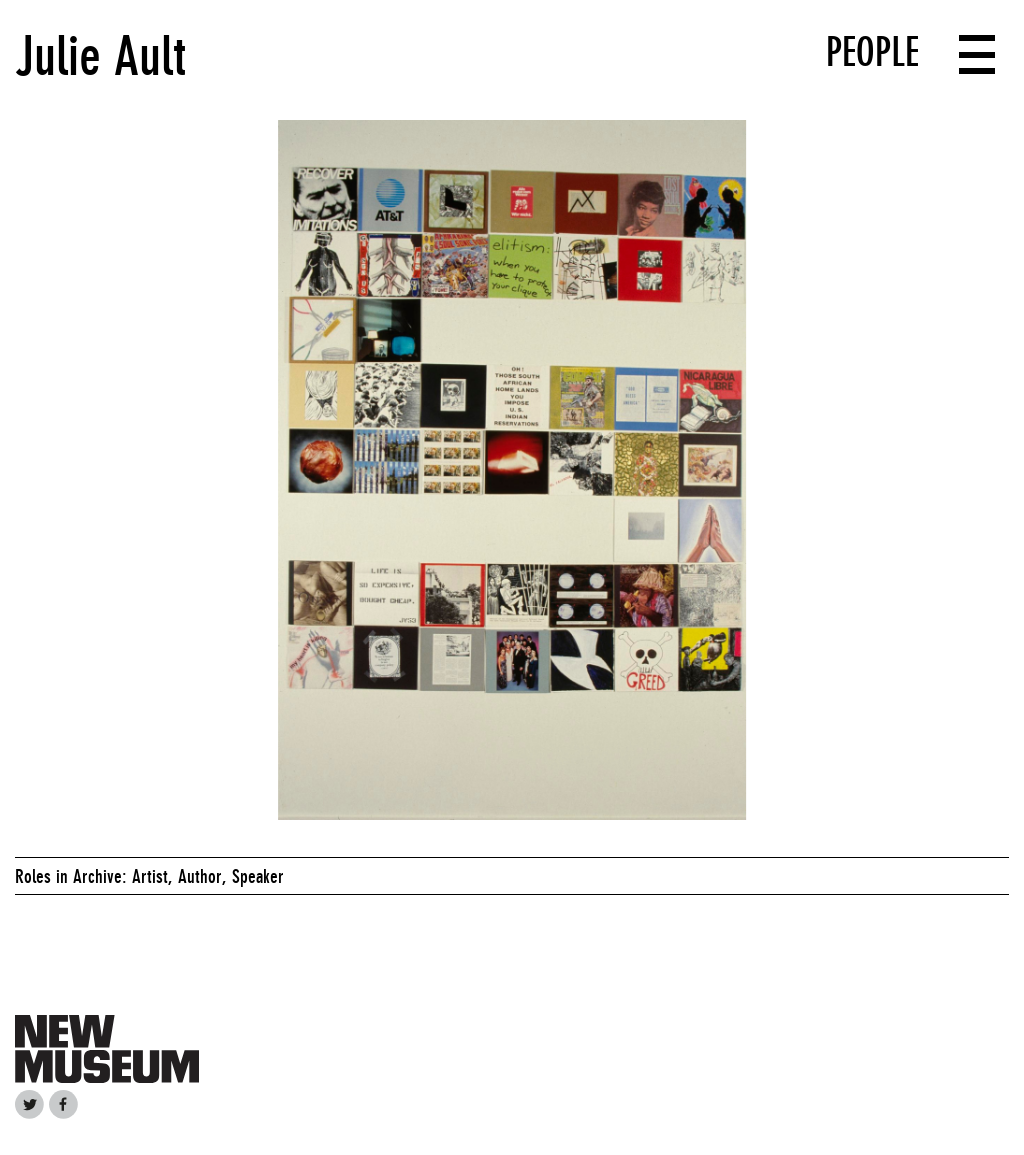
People (872, 52)
